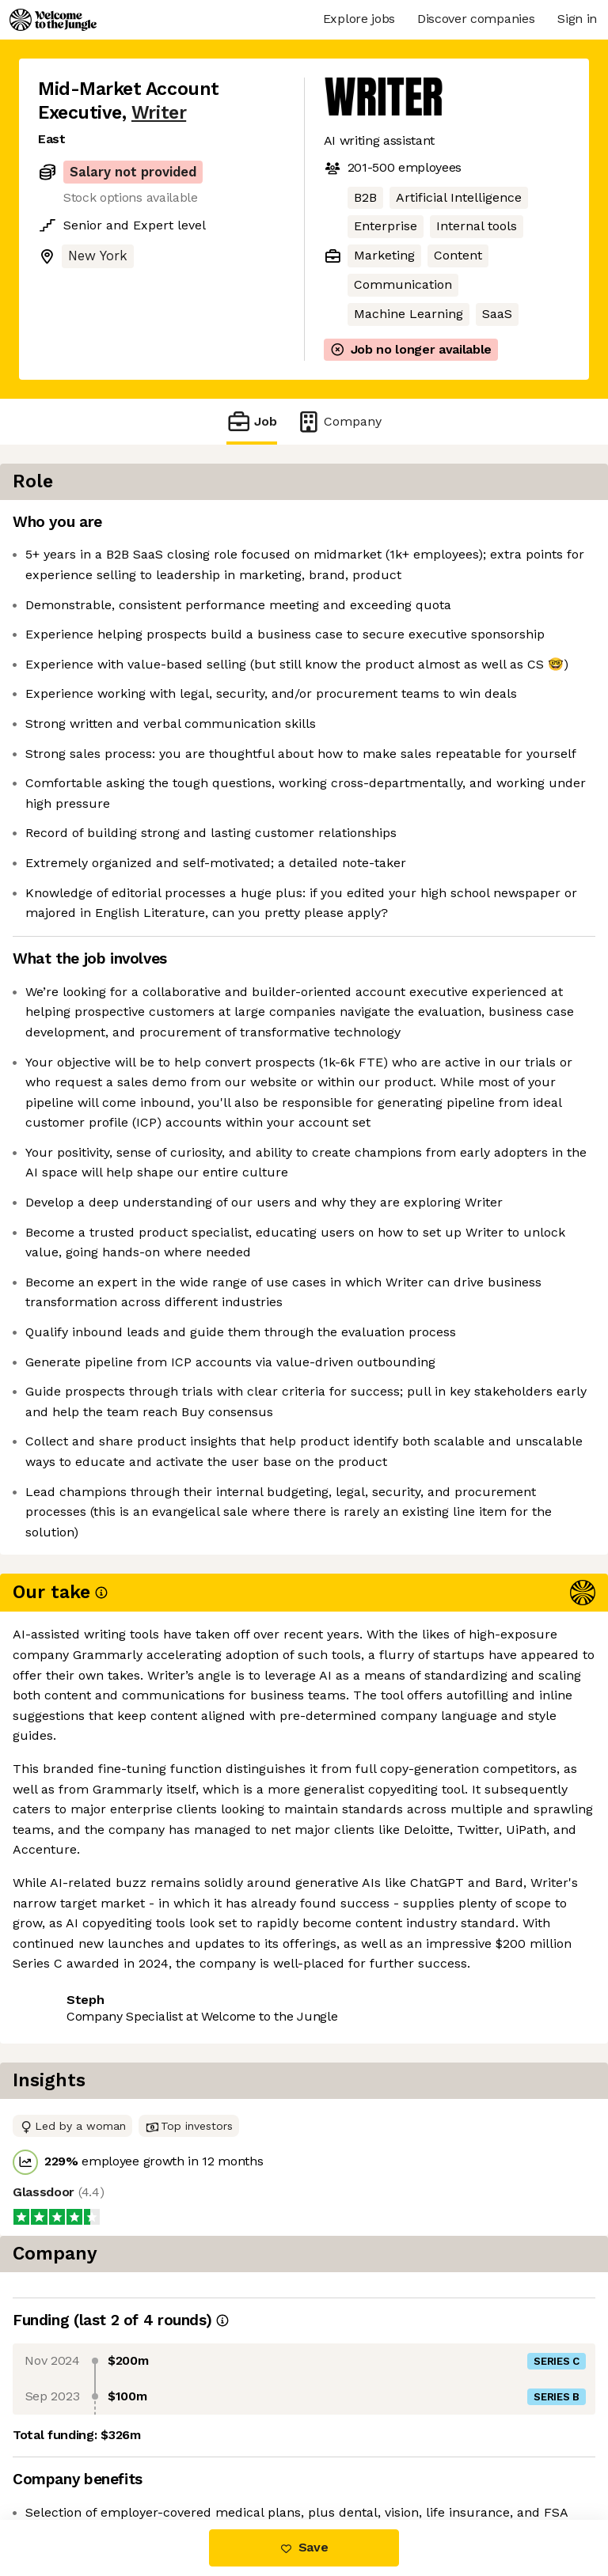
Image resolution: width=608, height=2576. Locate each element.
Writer (158, 112)
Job (251, 421)
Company (339, 421)
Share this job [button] (81, 2424)
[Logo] (53, 20)
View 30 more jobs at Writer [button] (123, 2453)
